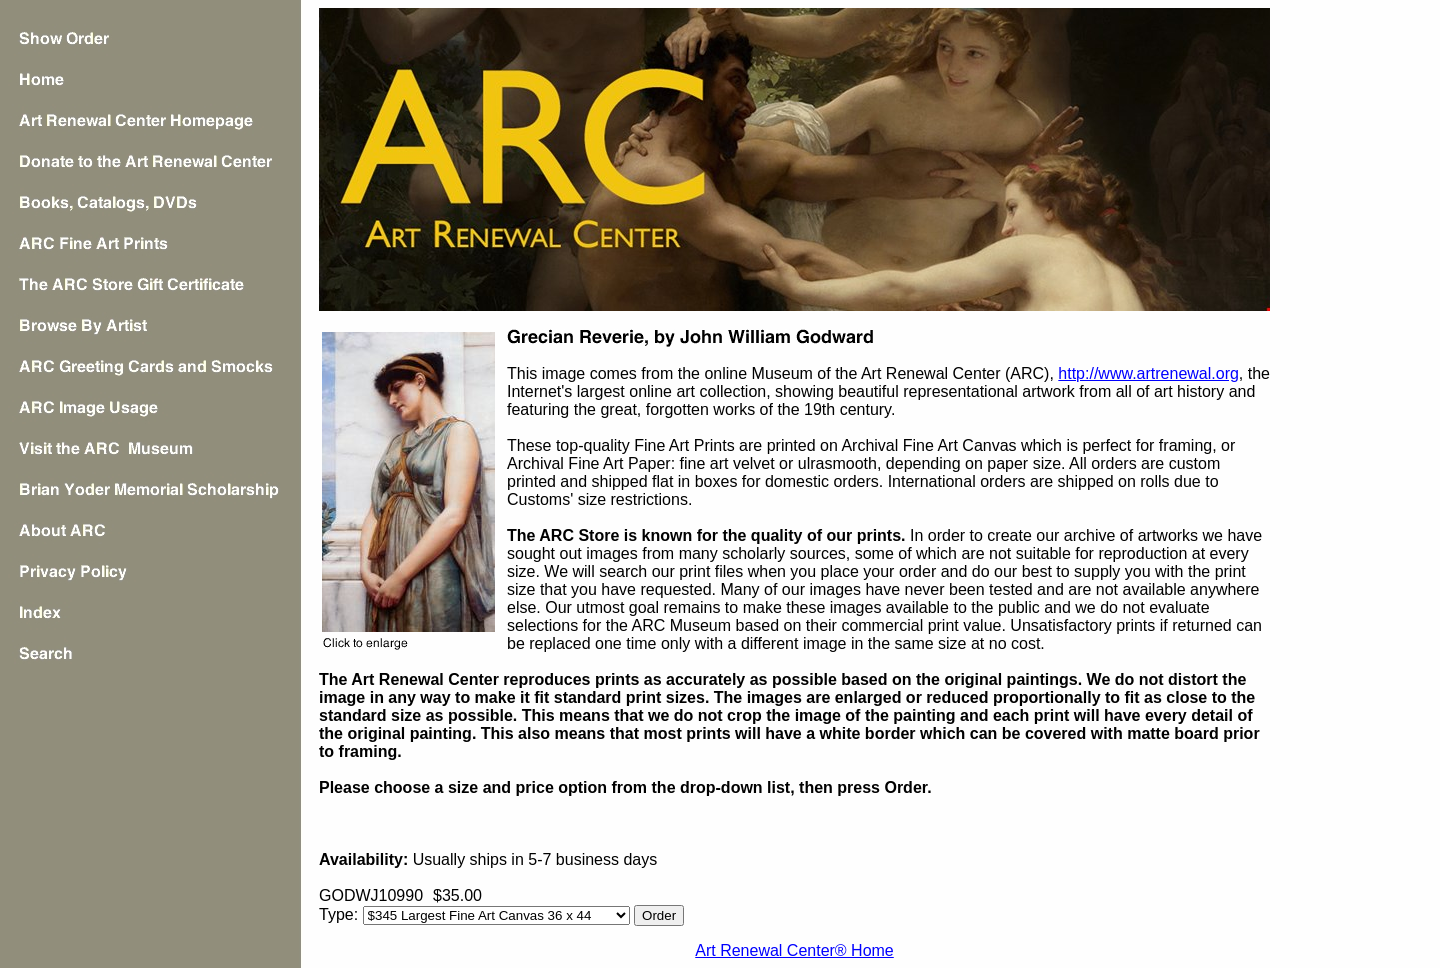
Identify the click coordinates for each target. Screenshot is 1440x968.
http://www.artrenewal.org (1148, 373)
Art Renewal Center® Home (794, 950)
